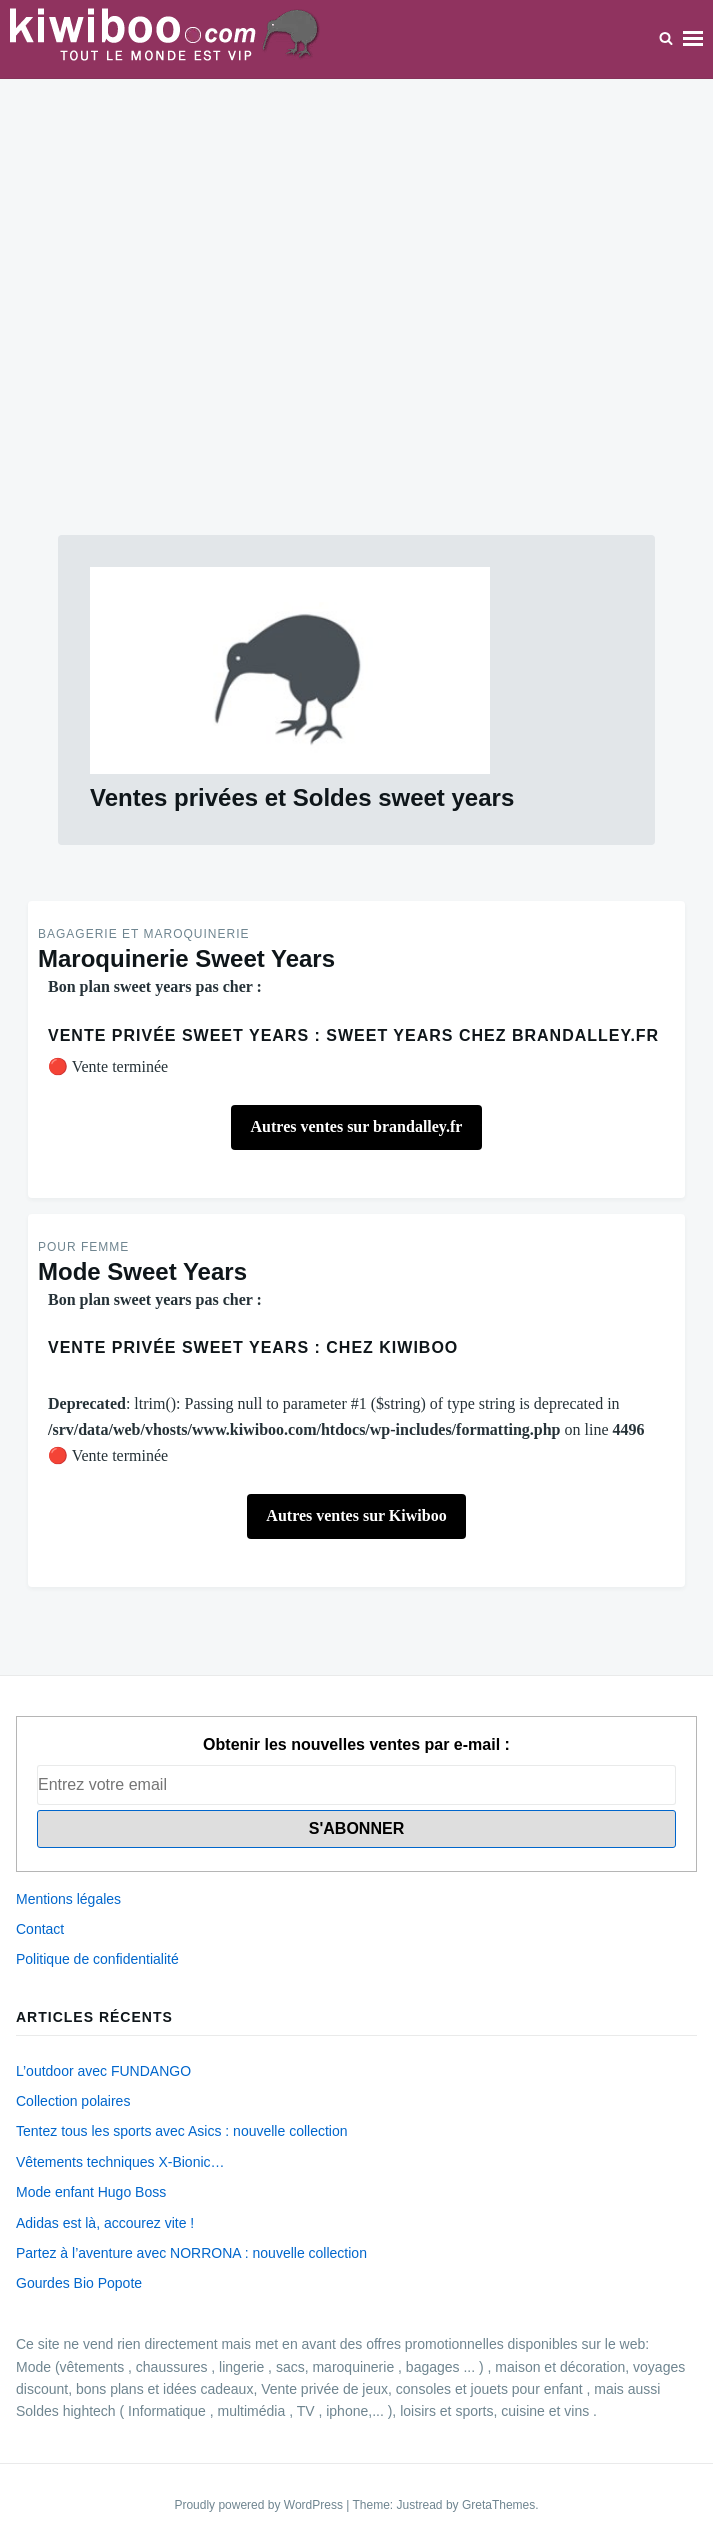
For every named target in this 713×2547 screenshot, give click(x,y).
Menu (693, 39)
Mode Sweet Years (142, 1271)
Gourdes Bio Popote (79, 2283)
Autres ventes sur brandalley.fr (357, 1126)
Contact (40, 1929)
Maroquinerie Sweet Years (186, 958)
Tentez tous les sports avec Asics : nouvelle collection (182, 2131)
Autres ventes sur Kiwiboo (356, 1515)
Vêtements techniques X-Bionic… (120, 2162)
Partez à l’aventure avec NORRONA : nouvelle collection (191, 2253)
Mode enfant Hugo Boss (91, 2192)
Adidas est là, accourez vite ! (105, 2223)
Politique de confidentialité (97, 1959)
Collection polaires (73, 2101)
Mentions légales (68, 1899)
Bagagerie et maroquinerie (143, 934)
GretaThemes (498, 2505)
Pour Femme (83, 1247)
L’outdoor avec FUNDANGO (103, 2071)
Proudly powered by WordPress (260, 2505)
